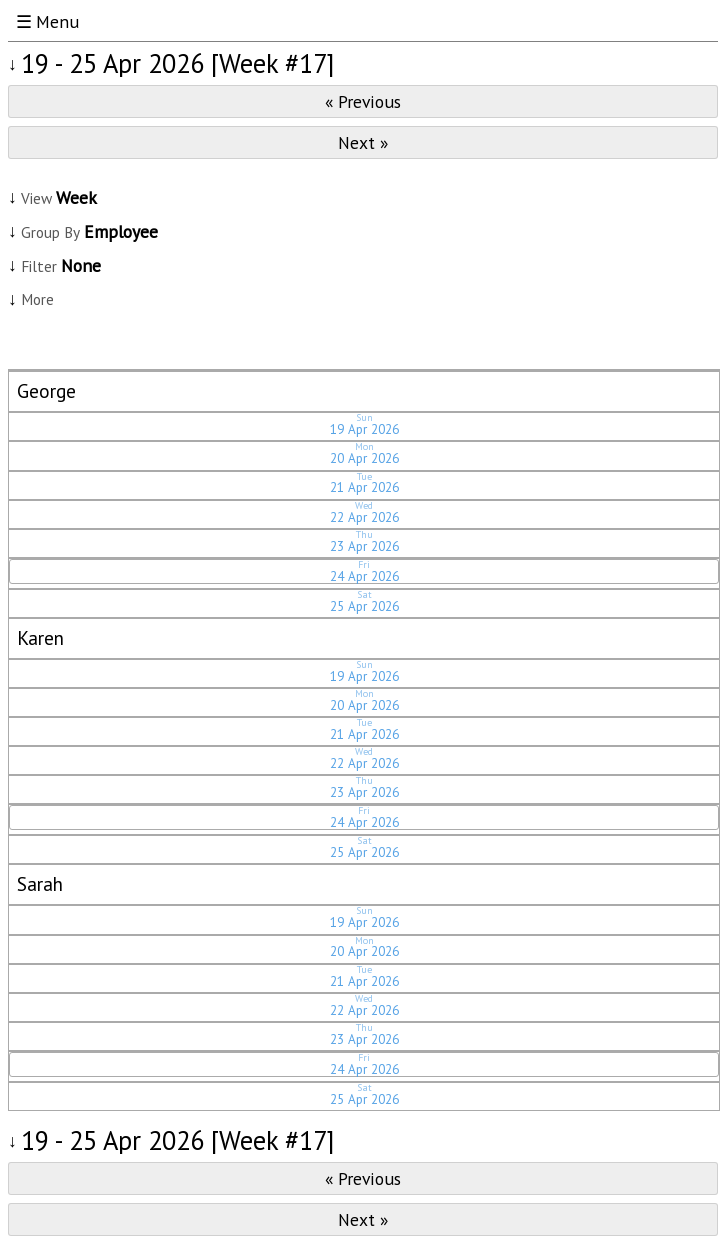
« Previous (363, 101)
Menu (57, 21)
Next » (363, 142)
